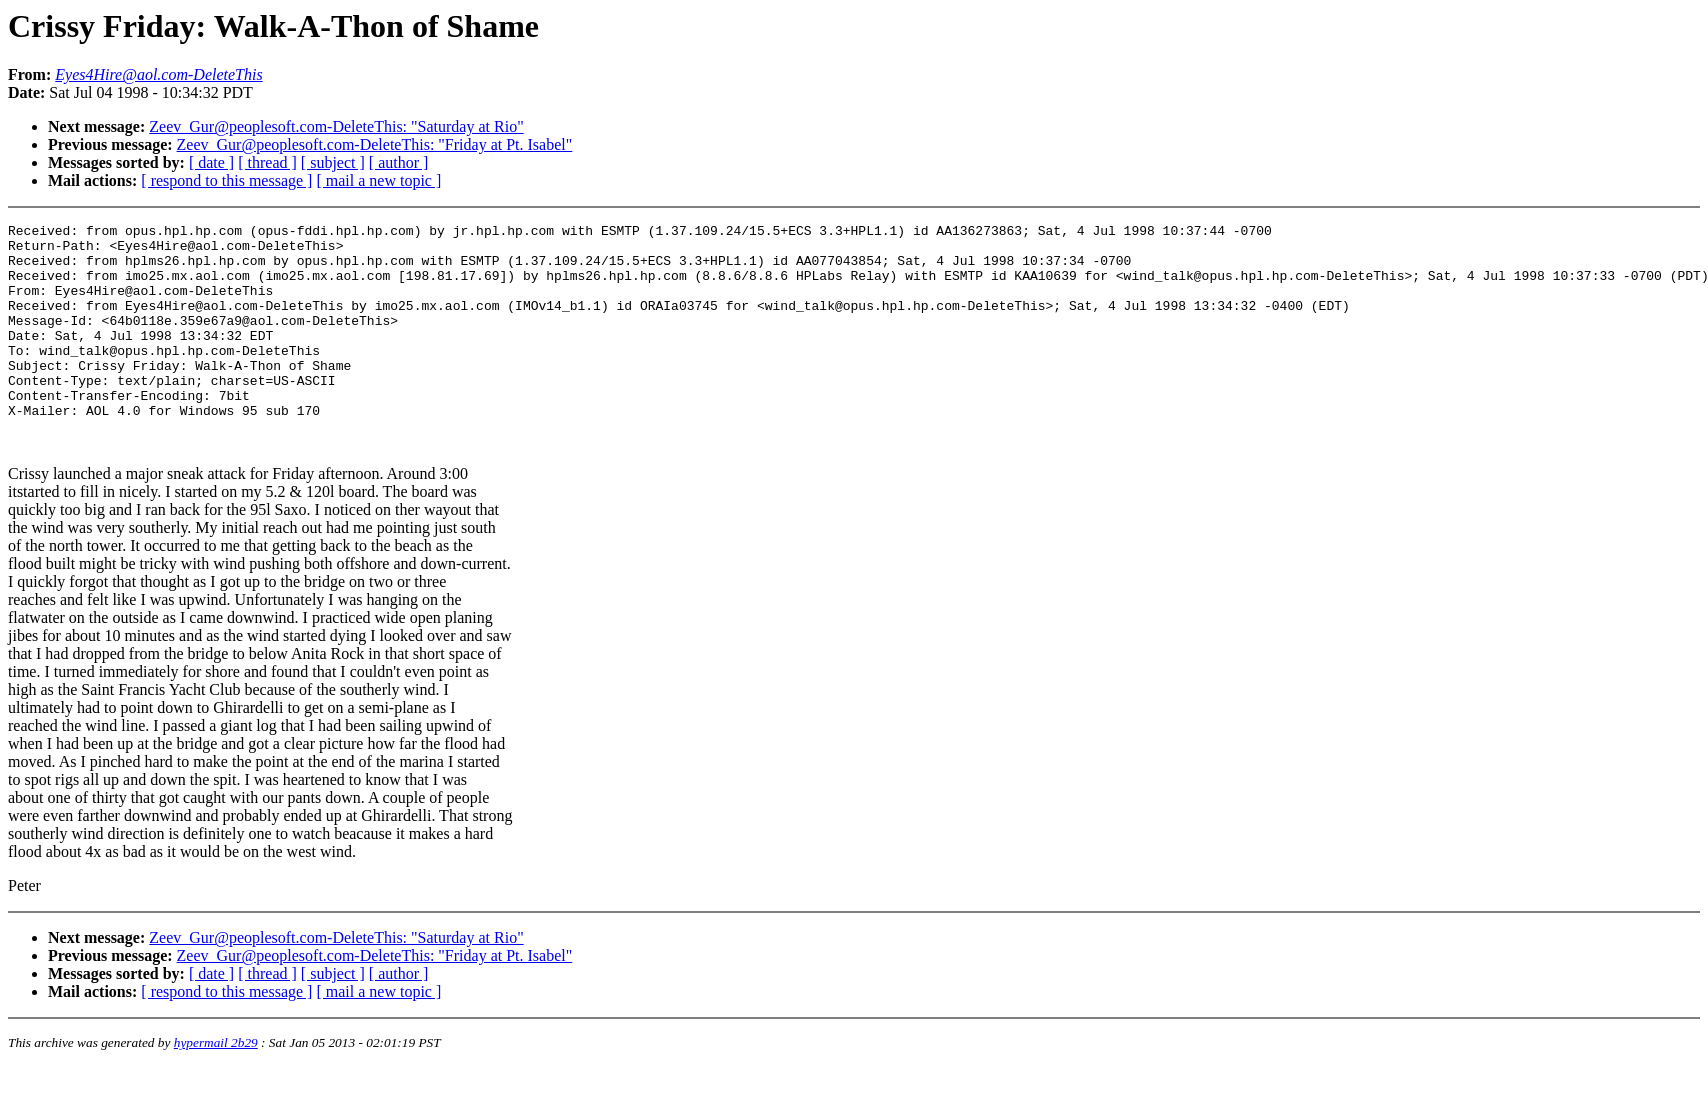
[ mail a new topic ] (378, 180)
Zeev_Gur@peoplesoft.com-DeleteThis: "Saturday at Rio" (336, 126)
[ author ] (399, 162)
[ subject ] (333, 162)
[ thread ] (267, 162)
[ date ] (211, 162)
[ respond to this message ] (226, 180)
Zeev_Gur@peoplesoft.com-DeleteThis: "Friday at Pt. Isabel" (375, 144)
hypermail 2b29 (216, 1087)
